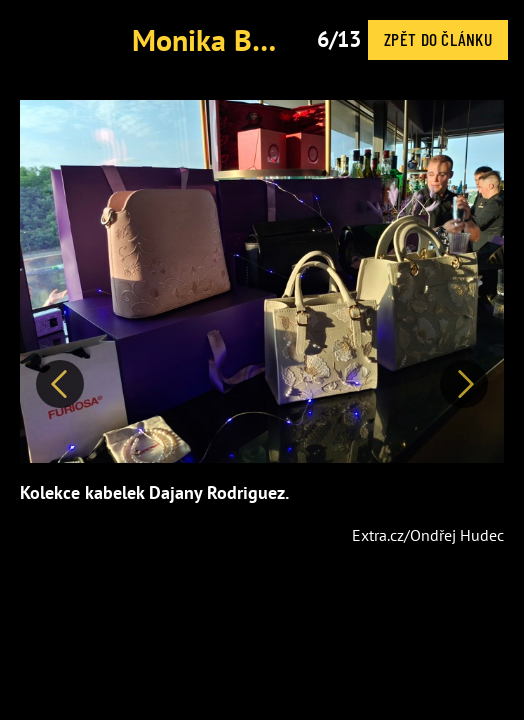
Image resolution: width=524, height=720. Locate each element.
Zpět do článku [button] (438, 39)
